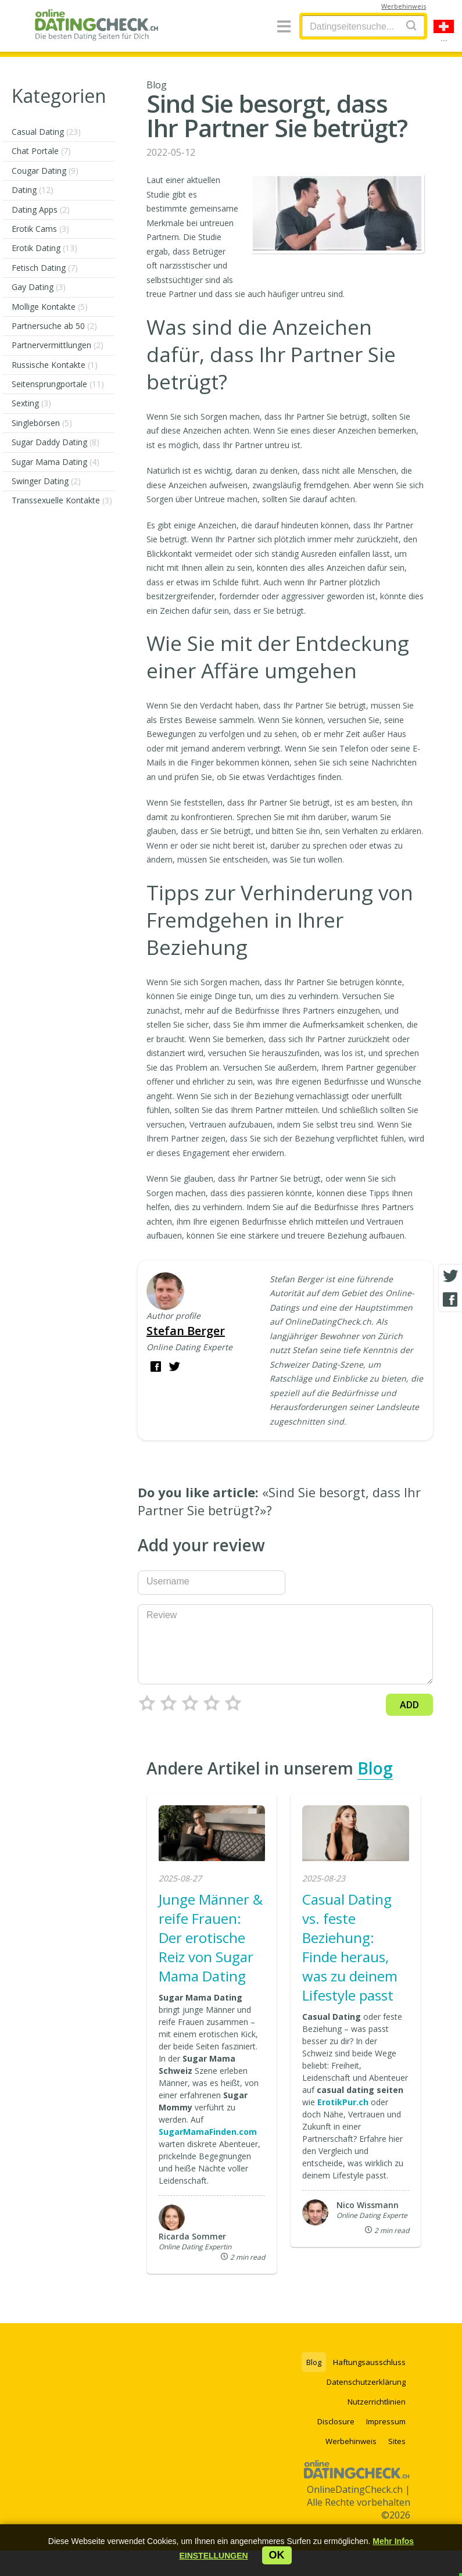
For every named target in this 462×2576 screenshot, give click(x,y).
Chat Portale (41, 150)
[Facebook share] (450, 1299)
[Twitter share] (450, 1276)
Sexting (31, 403)
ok (277, 2555)
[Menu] (283, 27)
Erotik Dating (44, 247)
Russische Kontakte (55, 364)
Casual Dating (46, 131)
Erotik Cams (40, 228)
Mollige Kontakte (50, 306)
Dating (32, 189)
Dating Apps (41, 209)
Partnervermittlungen (57, 344)
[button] (213, 2555)
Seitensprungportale (58, 383)
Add (409, 1704)
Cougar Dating (45, 170)
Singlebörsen (42, 422)
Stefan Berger (185, 1331)
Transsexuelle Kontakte (62, 500)
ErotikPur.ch (342, 2102)
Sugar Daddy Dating (55, 442)
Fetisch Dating (45, 267)
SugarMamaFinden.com (208, 2131)
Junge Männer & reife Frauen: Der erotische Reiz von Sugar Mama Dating (211, 1937)
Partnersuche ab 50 (54, 325)
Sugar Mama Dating (55, 461)
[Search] (411, 25)
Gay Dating (39, 286)
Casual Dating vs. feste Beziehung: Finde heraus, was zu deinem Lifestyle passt (349, 1947)
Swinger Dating (46, 480)
